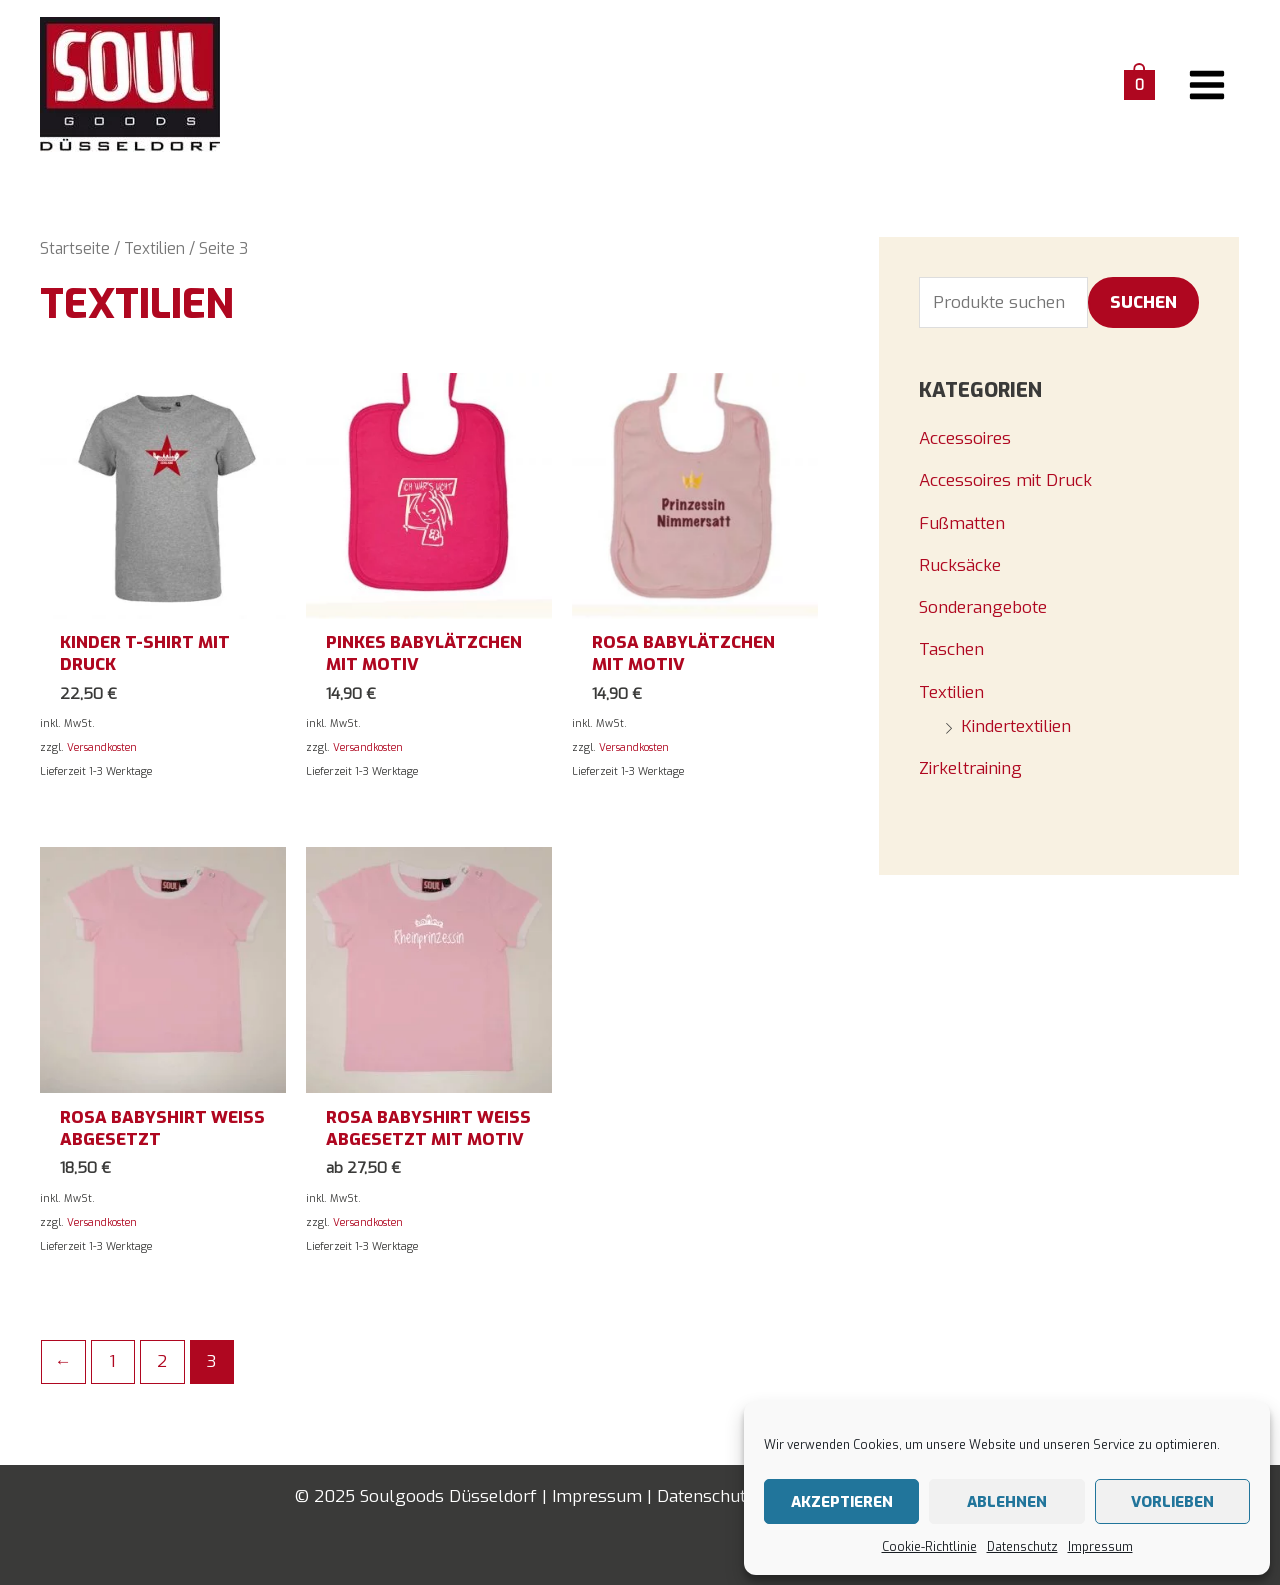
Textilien (154, 248)
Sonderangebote (983, 607)
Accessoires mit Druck (1005, 480)
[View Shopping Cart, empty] (1139, 84)
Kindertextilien (1016, 726)
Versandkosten (102, 747)
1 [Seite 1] (112, 1361)
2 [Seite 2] (162, 1361)
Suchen (1143, 302)
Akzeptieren (842, 1502)
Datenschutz (1022, 1547)
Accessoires (965, 438)
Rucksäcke (960, 565)
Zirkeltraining (970, 768)
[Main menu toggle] (1208, 85)
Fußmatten (962, 523)
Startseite (75, 248)
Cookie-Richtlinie (929, 1547)
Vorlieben (1172, 1502)
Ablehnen (1007, 1502)
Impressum (1100, 1547)
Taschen (951, 649)
